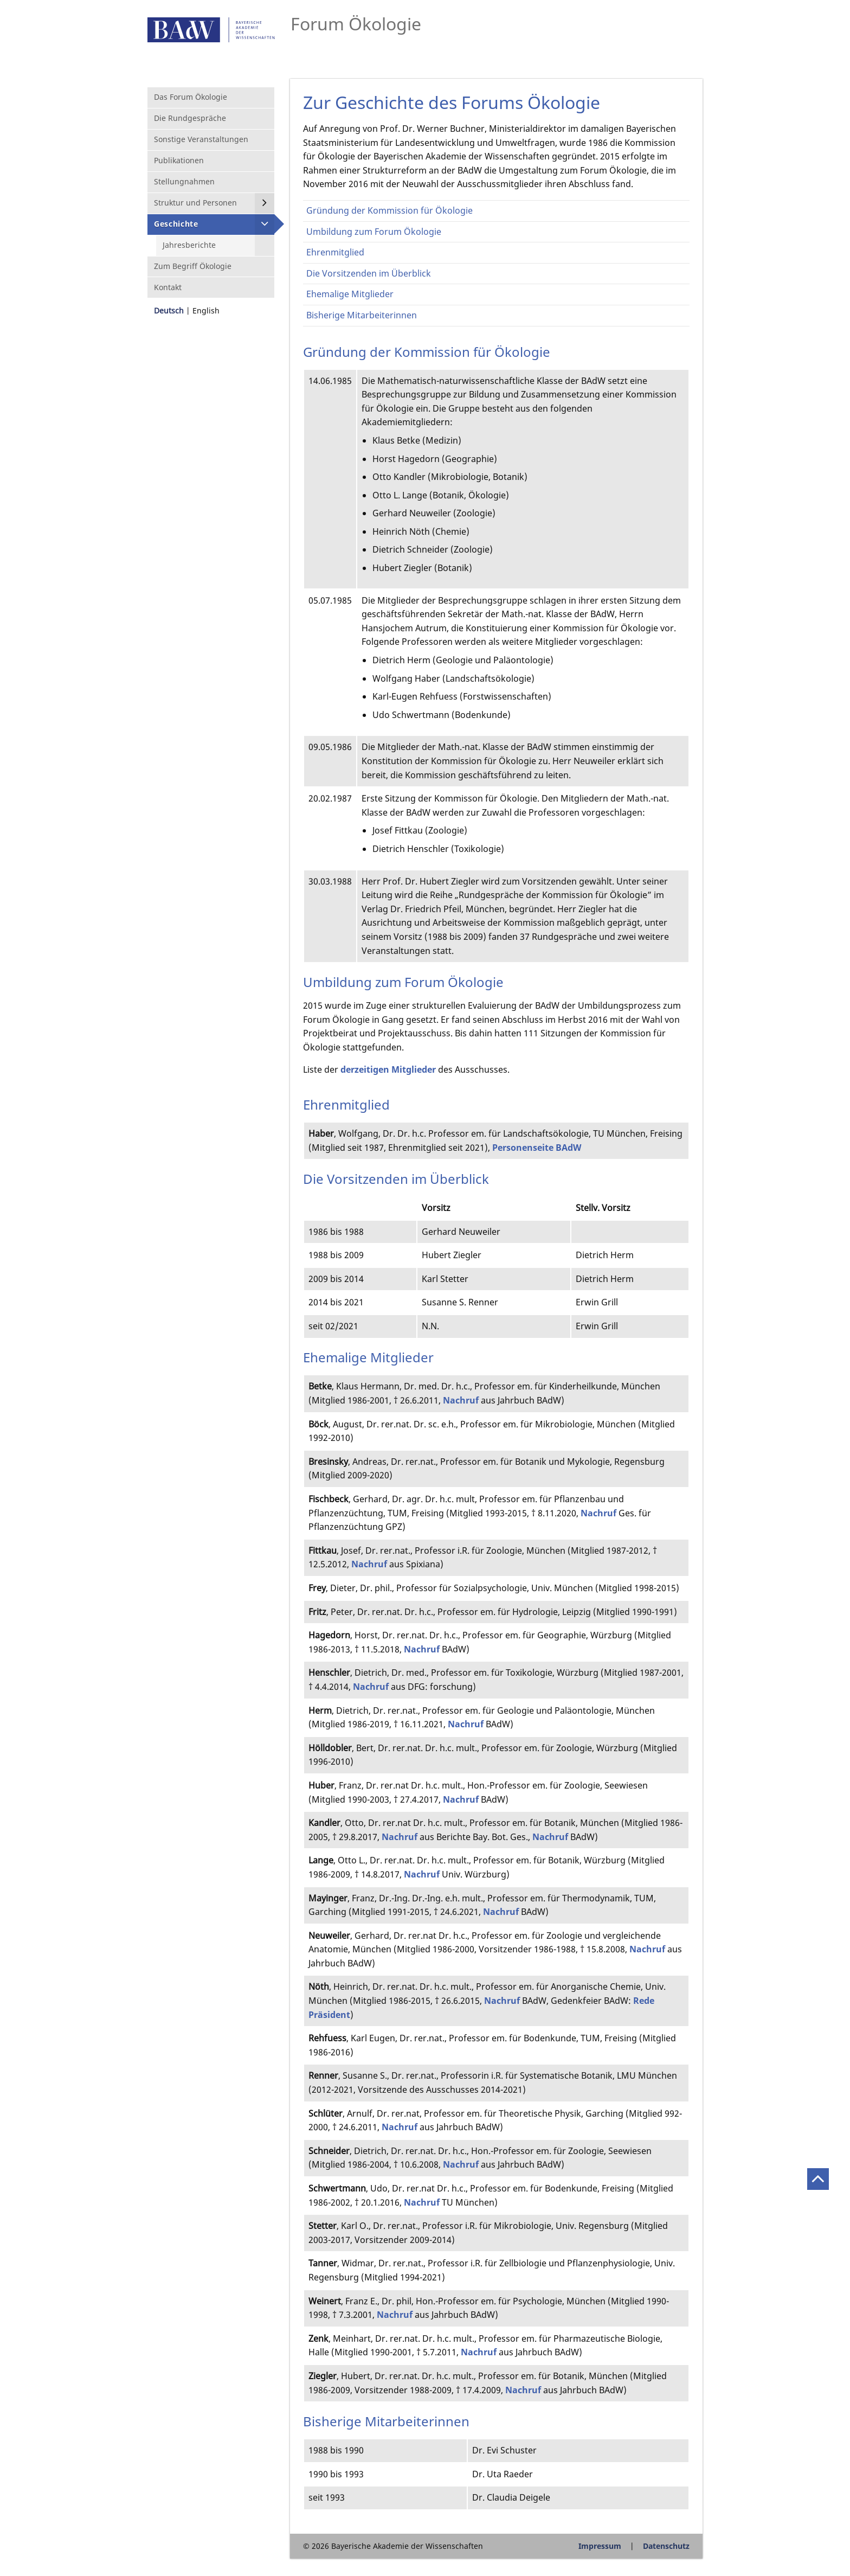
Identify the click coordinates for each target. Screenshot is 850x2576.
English (206, 310)
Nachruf (462, 1400)
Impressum (599, 2546)
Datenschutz (666, 2546)
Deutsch (169, 310)
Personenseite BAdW (536, 1148)
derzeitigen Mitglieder (388, 1069)
